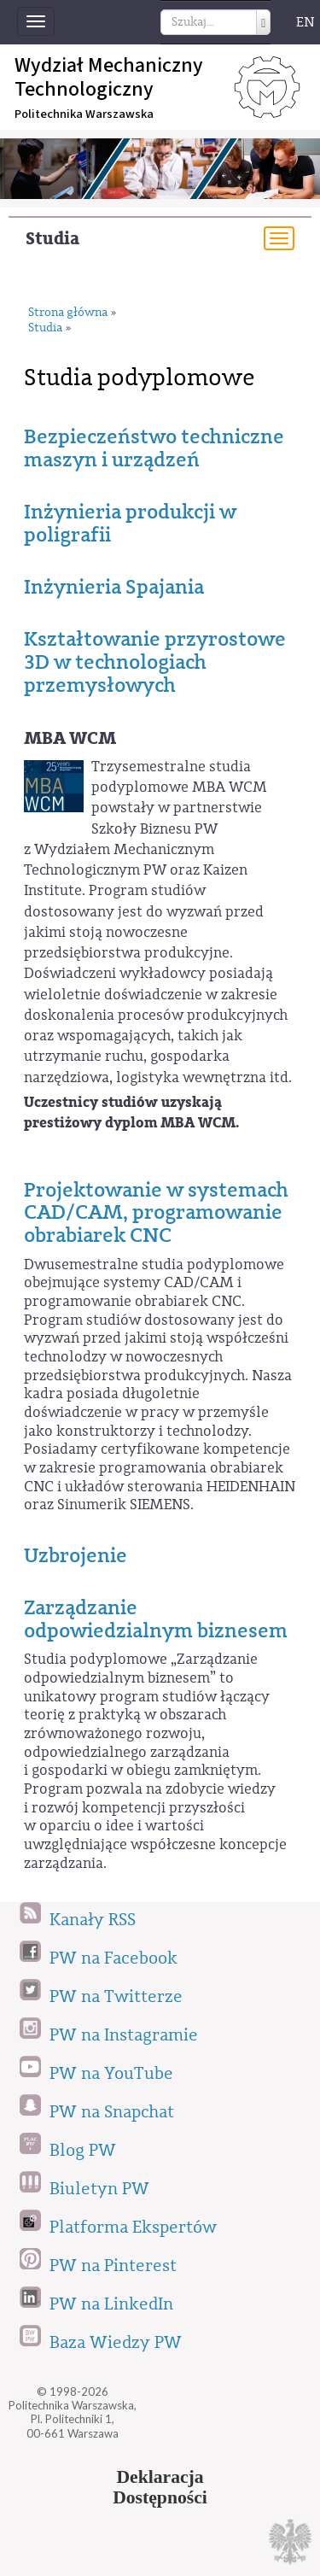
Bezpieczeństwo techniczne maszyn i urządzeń (154, 448)
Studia (52, 238)
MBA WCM (70, 738)
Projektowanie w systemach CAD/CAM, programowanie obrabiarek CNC (156, 1212)
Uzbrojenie (75, 1555)
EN (305, 22)
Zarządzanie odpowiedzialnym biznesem (156, 1619)
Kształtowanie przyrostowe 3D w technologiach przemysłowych (155, 661)
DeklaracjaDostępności (160, 2487)
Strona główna (68, 313)
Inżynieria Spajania (114, 586)
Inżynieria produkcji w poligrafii (130, 523)
